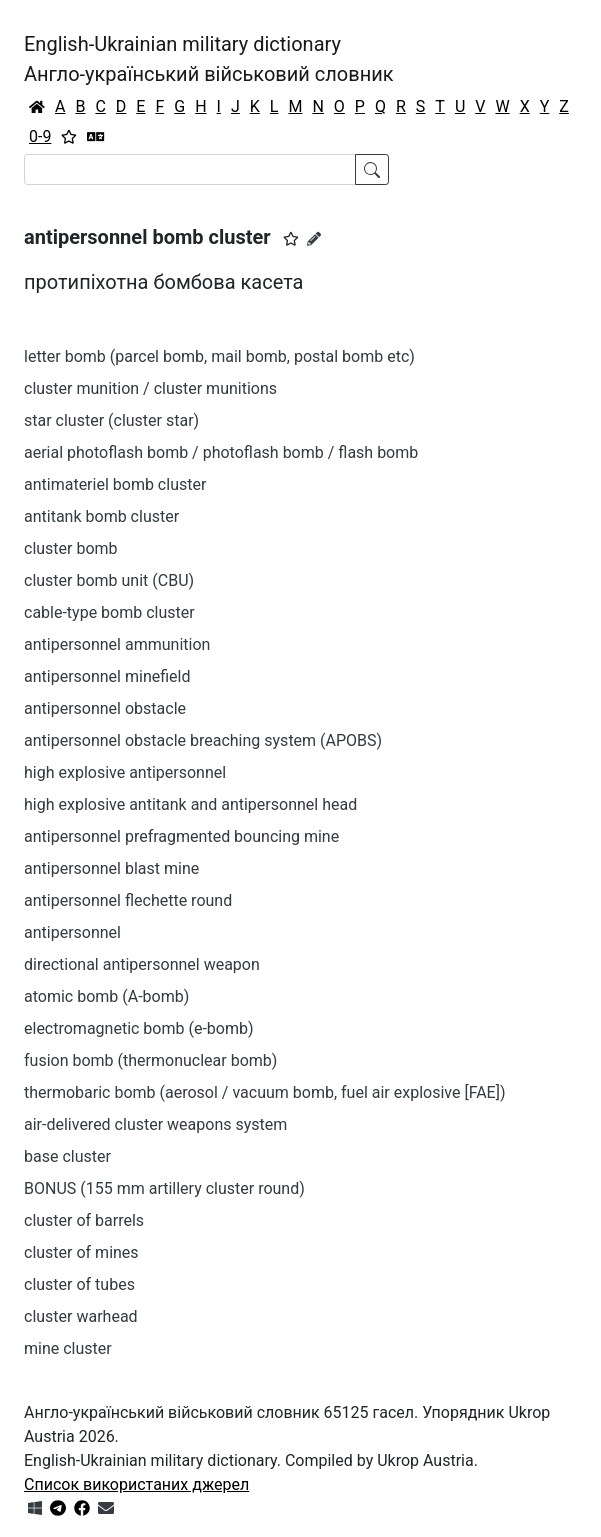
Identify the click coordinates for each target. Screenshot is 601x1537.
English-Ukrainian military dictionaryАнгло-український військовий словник (209, 59)
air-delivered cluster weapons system (155, 1124)
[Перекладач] (96, 137)
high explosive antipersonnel (125, 772)
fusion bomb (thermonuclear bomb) (150, 1060)
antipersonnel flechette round (128, 900)
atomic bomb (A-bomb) (106, 996)
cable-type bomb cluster (109, 612)
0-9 (40, 136)
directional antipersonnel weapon (142, 964)
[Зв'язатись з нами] (106, 1508)
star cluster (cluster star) (111, 420)
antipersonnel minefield (107, 676)
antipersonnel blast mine (111, 868)
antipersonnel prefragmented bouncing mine (181, 836)
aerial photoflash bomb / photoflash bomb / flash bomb (221, 452)
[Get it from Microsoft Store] (35, 1508)
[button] (291, 239)
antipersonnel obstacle (105, 708)
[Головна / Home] (37, 107)
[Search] (190, 169)
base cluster (67, 1156)
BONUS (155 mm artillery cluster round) (164, 1188)
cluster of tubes (79, 1284)
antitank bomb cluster (101, 516)
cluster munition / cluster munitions (150, 388)
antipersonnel (72, 932)
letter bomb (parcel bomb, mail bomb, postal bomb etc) (219, 356)
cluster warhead (81, 1316)
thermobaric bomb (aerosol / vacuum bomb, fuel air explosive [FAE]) (265, 1092)
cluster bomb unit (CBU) (109, 580)
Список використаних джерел (136, 1484)
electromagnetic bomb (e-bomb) (139, 1028)
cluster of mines (81, 1252)
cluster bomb (71, 548)
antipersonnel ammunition (117, 644)
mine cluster (68, 1348)
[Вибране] (69, 137)
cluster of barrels (84, 1220)
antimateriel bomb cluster (115, 484)
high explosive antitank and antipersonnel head (190, 804)
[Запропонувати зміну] (314, 239)
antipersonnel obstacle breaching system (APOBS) (203, 740)
